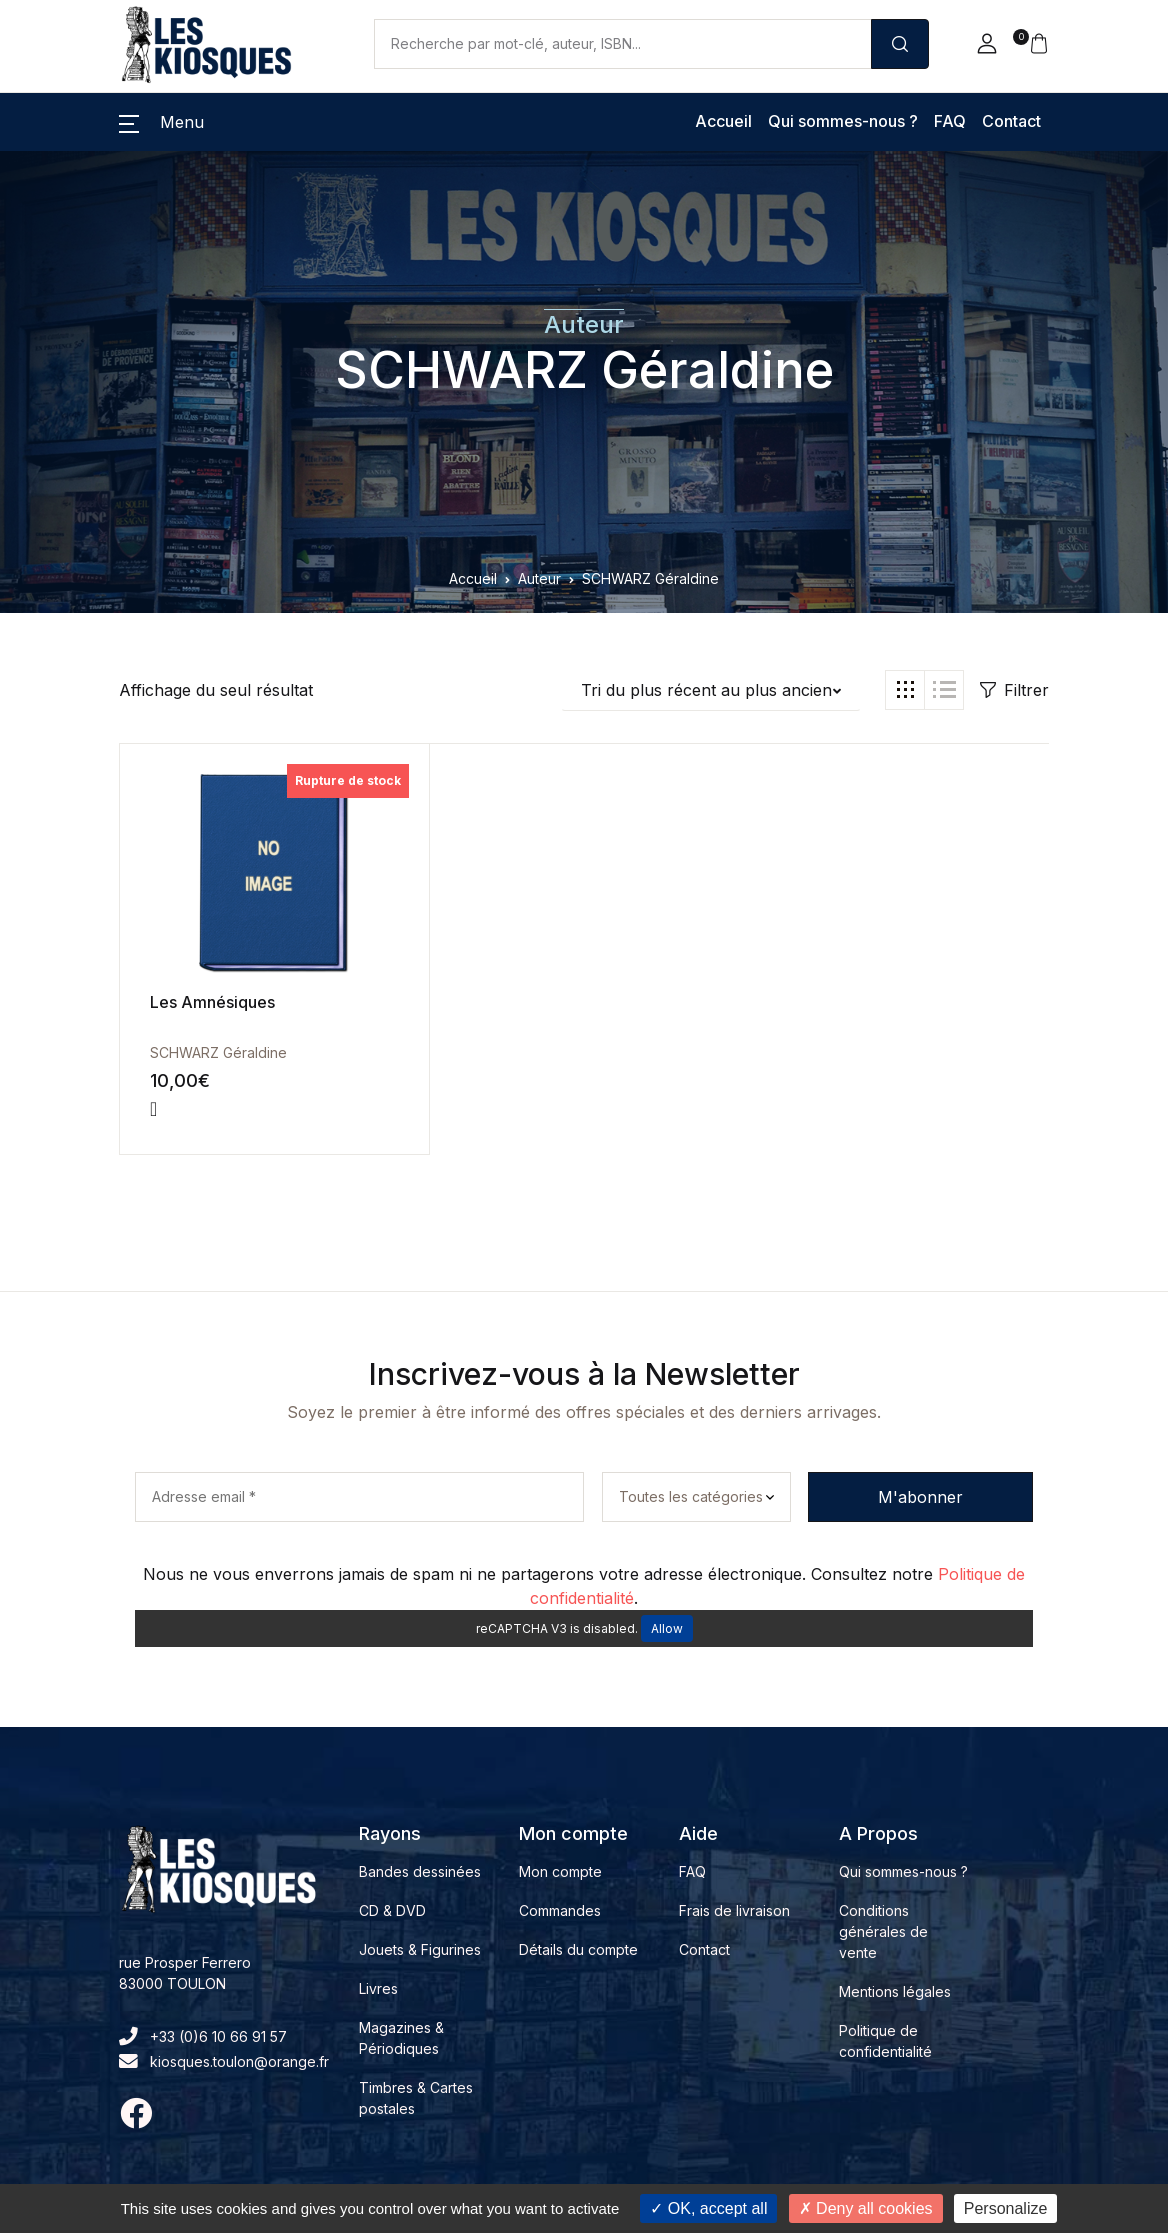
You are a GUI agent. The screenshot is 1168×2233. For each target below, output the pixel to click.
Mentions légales (895, 1991)
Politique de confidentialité (885, 2041)
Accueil (723, 121)
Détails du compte (578, 1949)
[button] (987, 44)
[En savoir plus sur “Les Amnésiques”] (153, 1109)
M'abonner (920, 1497)
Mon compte (560, 1871)
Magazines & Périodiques (401, 2038)
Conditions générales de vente (883, 1931)
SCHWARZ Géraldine (584, 370)
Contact (1011, 121)
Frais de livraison (734, 1910)
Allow (667, 1628)
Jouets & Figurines (420, 1949)
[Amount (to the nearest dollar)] (622, 44)
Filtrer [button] (1014, 690)
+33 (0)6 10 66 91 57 (203, 2036)
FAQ (950, 121)
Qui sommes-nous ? (843, 121)
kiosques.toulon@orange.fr (224, 2061)
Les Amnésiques (212, 1002)
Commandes (560, 1910)
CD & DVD (392, 1910)
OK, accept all (708, 2208)
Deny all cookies (866, 2208)
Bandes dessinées (420, 1871)
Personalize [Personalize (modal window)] (1006, 2208)
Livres (378, 1988)
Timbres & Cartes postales (416, 2098)
